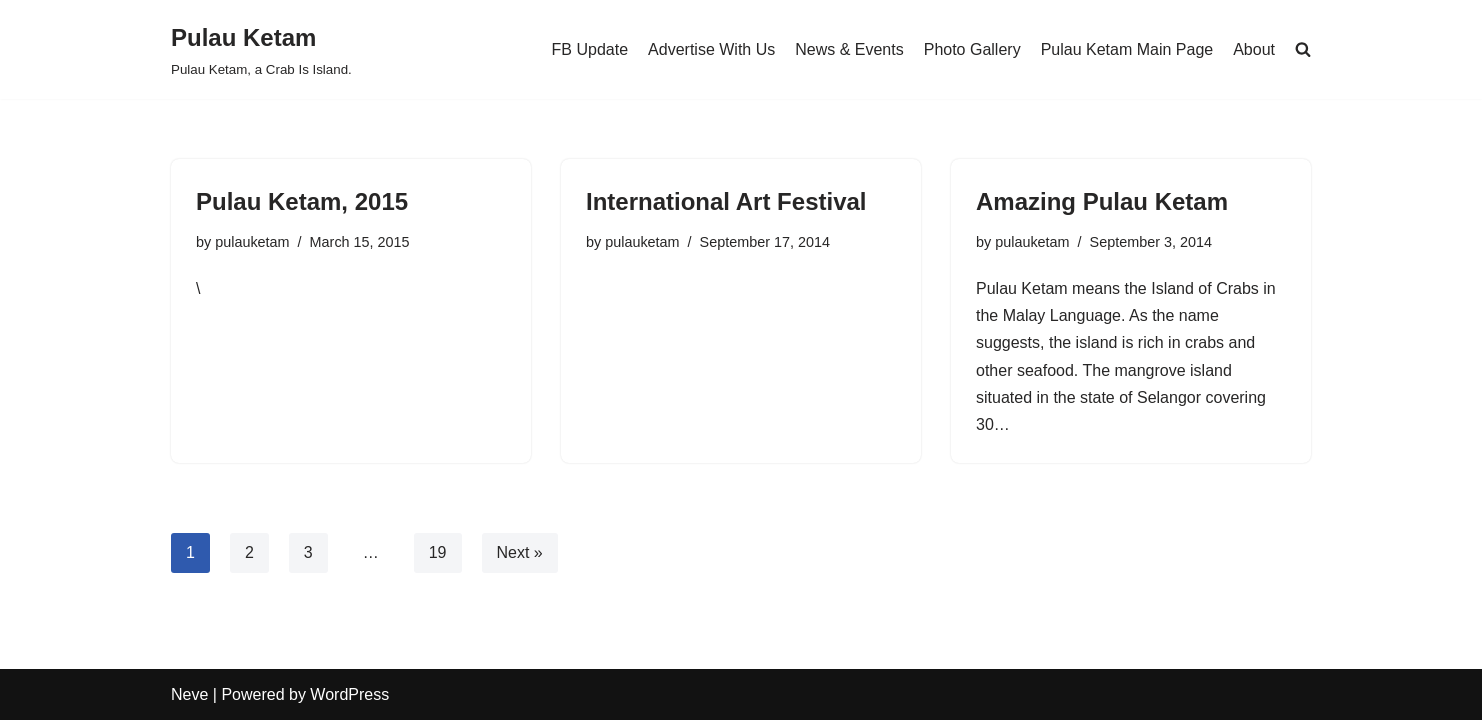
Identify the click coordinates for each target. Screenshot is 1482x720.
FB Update (590, 49)
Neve (189, 694)
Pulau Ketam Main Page (1127, 49)
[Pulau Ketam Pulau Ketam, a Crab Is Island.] (261, 49)
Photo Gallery (972, 49)
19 (438, 552)
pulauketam (252, 242)
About (1254, 49)
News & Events (849, 49)
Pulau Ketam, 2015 (302, 201)
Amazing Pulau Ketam (1102, 201)
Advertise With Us (711, 49)
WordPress (349, 694)
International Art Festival (726, 201)
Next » (520, 552)
